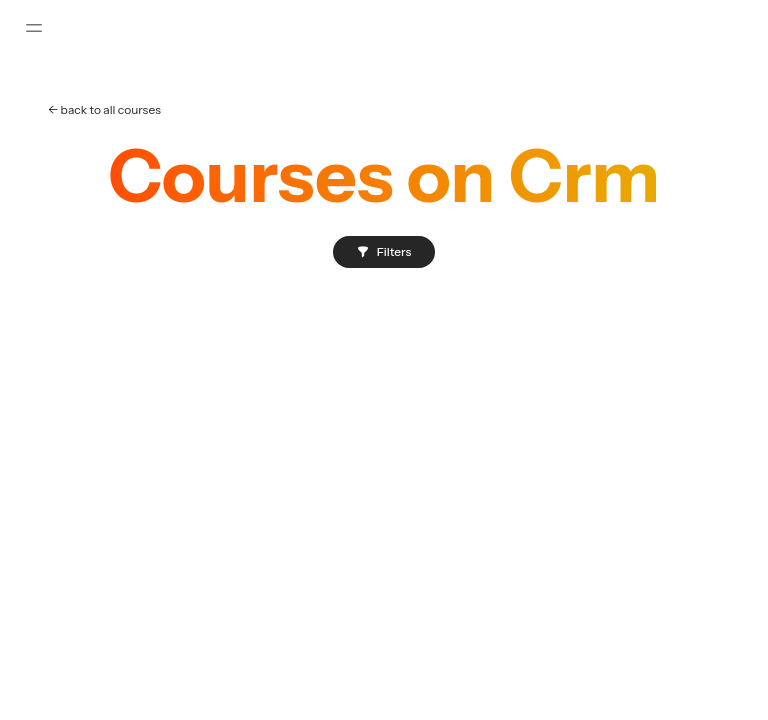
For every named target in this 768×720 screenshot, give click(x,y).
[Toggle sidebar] (34, 28)
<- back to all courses (104, 109)
